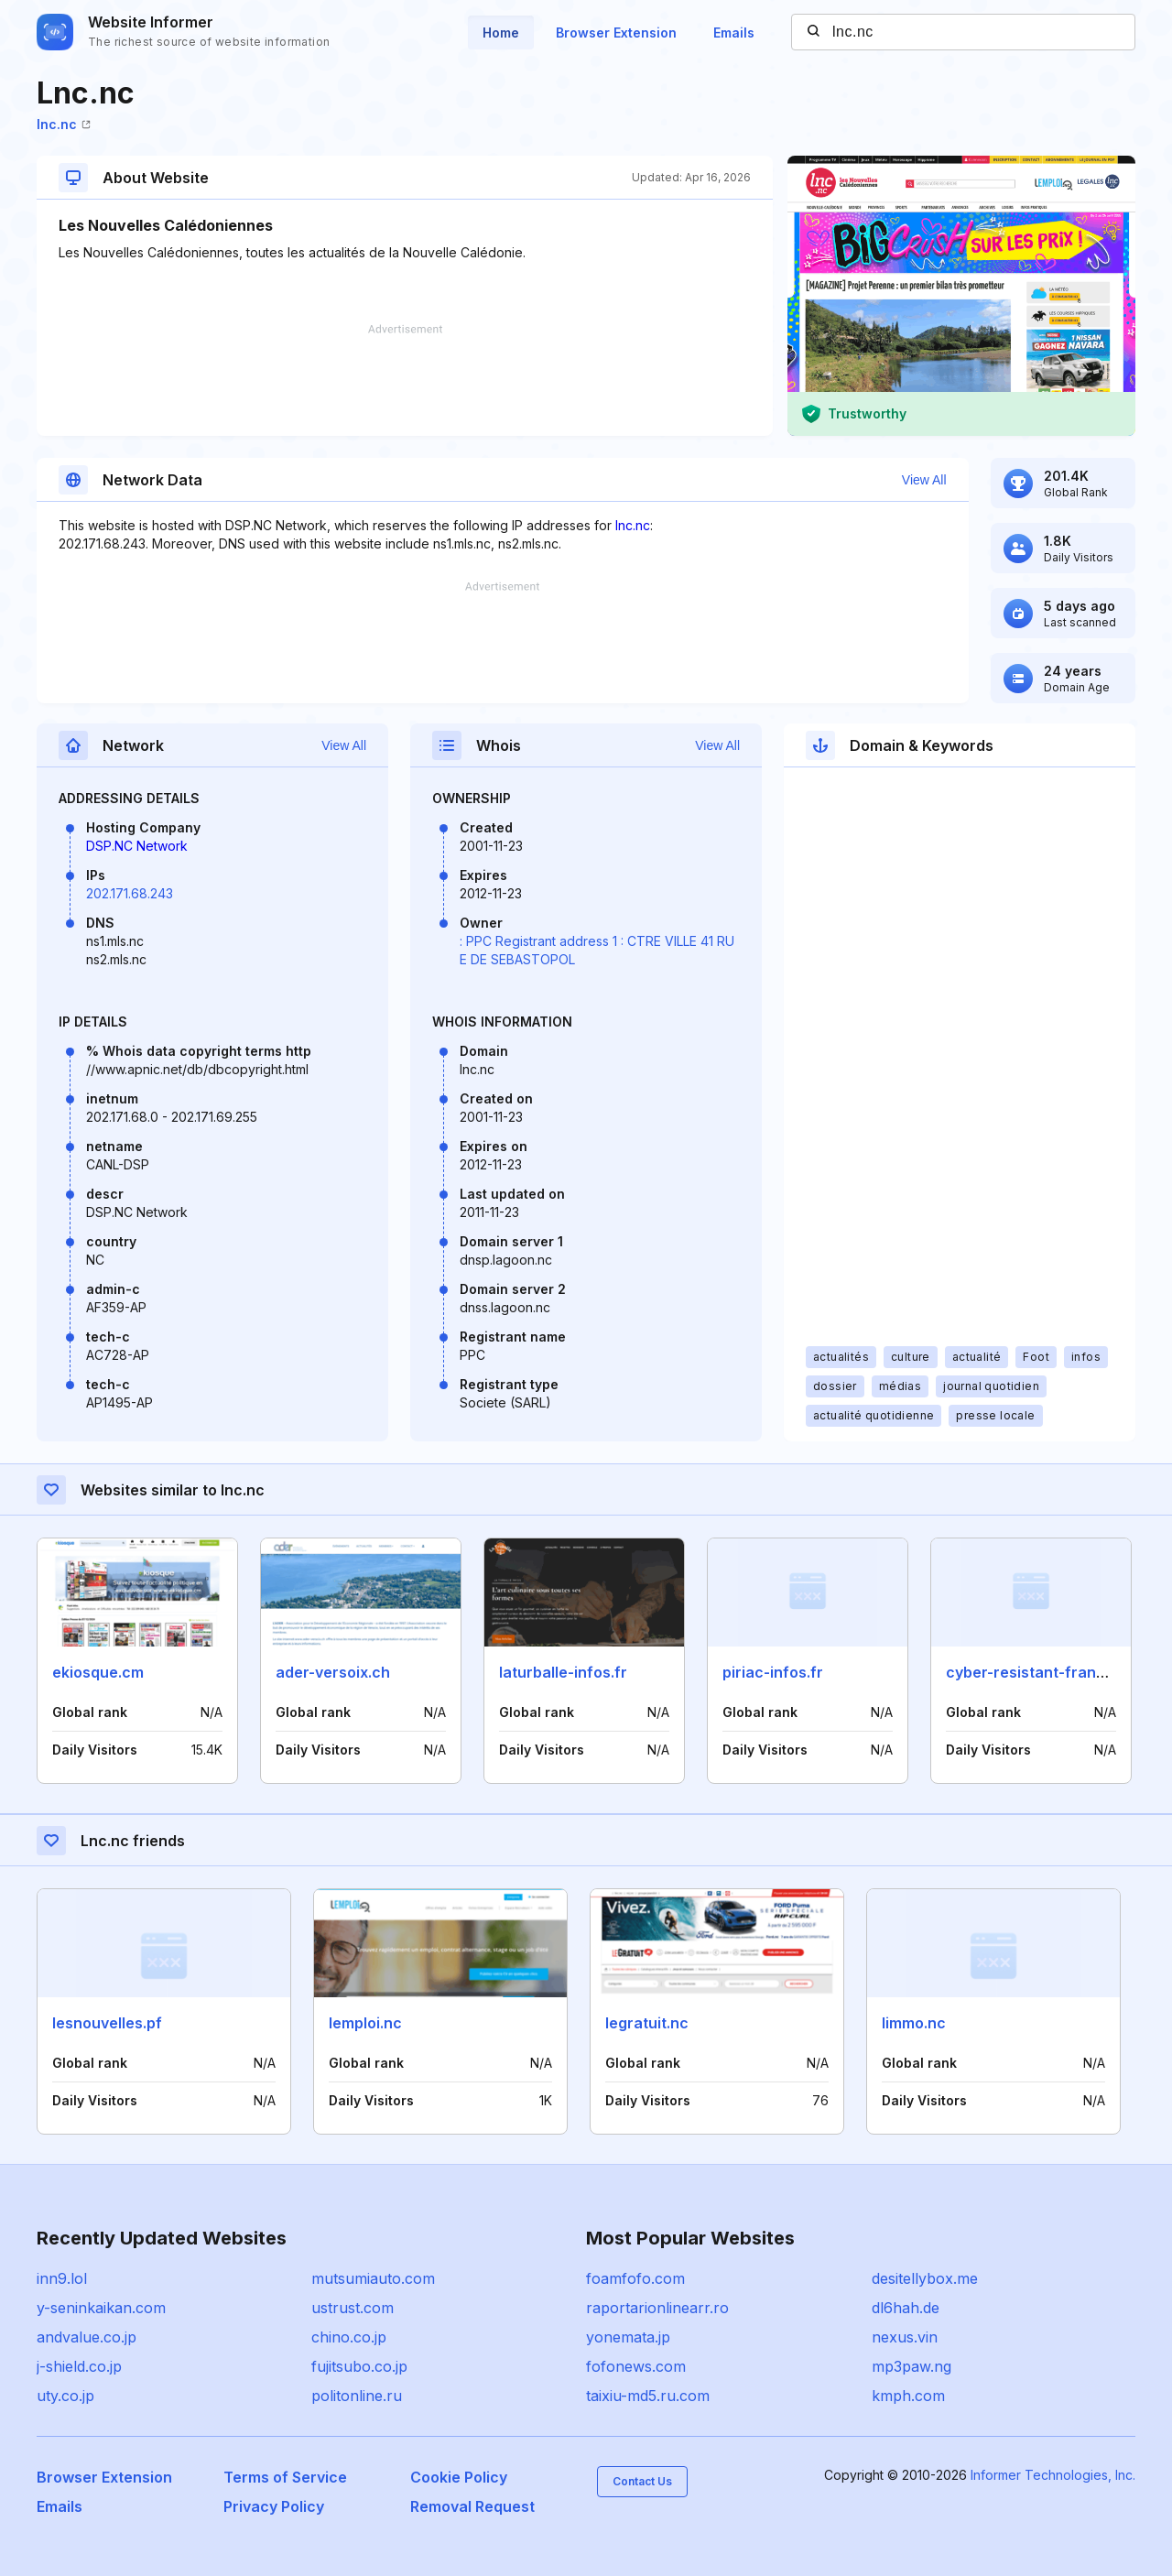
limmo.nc (914, 2023)
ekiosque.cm (98, 1672)
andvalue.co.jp (86, 2337)
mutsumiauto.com (373, 2278)
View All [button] (924, 480)
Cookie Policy (458, 2477)
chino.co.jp (348, 2337)
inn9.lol (62, 2278)
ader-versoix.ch (333, 1672)
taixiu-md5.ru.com (648, 2395)
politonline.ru (356, 2395)
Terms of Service (285, 2477)
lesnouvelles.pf (107, 2023)
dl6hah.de (905, 2308)
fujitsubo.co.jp (359, 2366)
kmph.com (908, 2395)
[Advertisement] (405, 380)
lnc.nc (64, 124)
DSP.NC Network (137, 845)
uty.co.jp (65, 2395)
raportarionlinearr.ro (657, 2308)
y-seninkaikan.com (101, 2308)
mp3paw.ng (911, 2366)
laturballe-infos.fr (563, 1672)
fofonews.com (636, 2366)
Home (501, 32)
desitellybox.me (925, 2278)
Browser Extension (616, 32)
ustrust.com (352, 2308)
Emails (733, 32)
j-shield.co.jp (79, 2366)
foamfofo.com (635, 2278)
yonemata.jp (628, 2337)
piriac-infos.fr (772, 1672)
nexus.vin (905, 2337)
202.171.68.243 (129, 893)
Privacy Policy (273, 2506)
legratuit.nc (647, 2023)
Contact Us (642, 2481)
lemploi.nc (365, 2023)
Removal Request (472, 2506)
